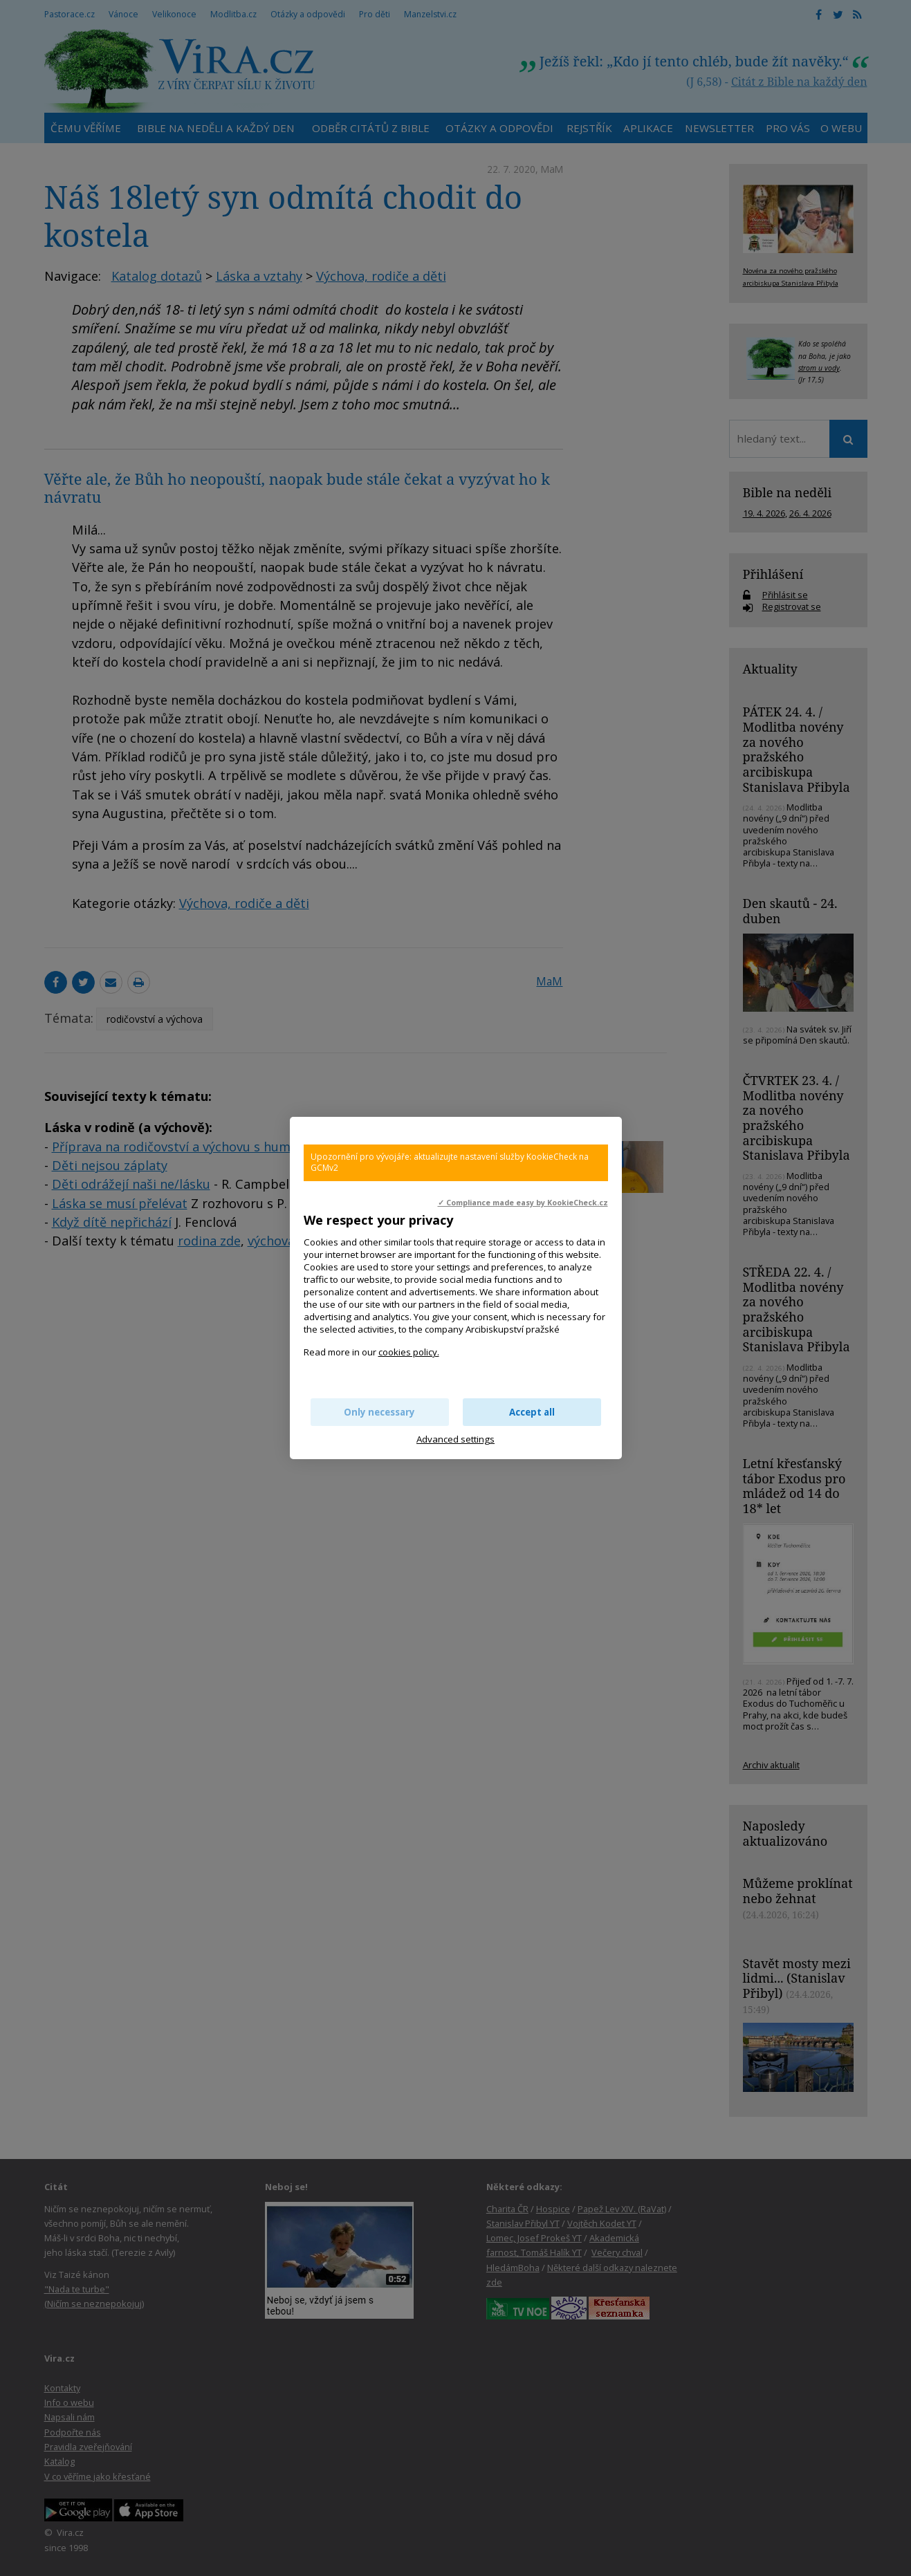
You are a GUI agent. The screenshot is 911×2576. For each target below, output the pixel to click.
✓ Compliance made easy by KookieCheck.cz (523, 1202)
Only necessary (379, 1412)
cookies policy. (408, 1352)
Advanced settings (455, 1439)
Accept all (532, 1412)
